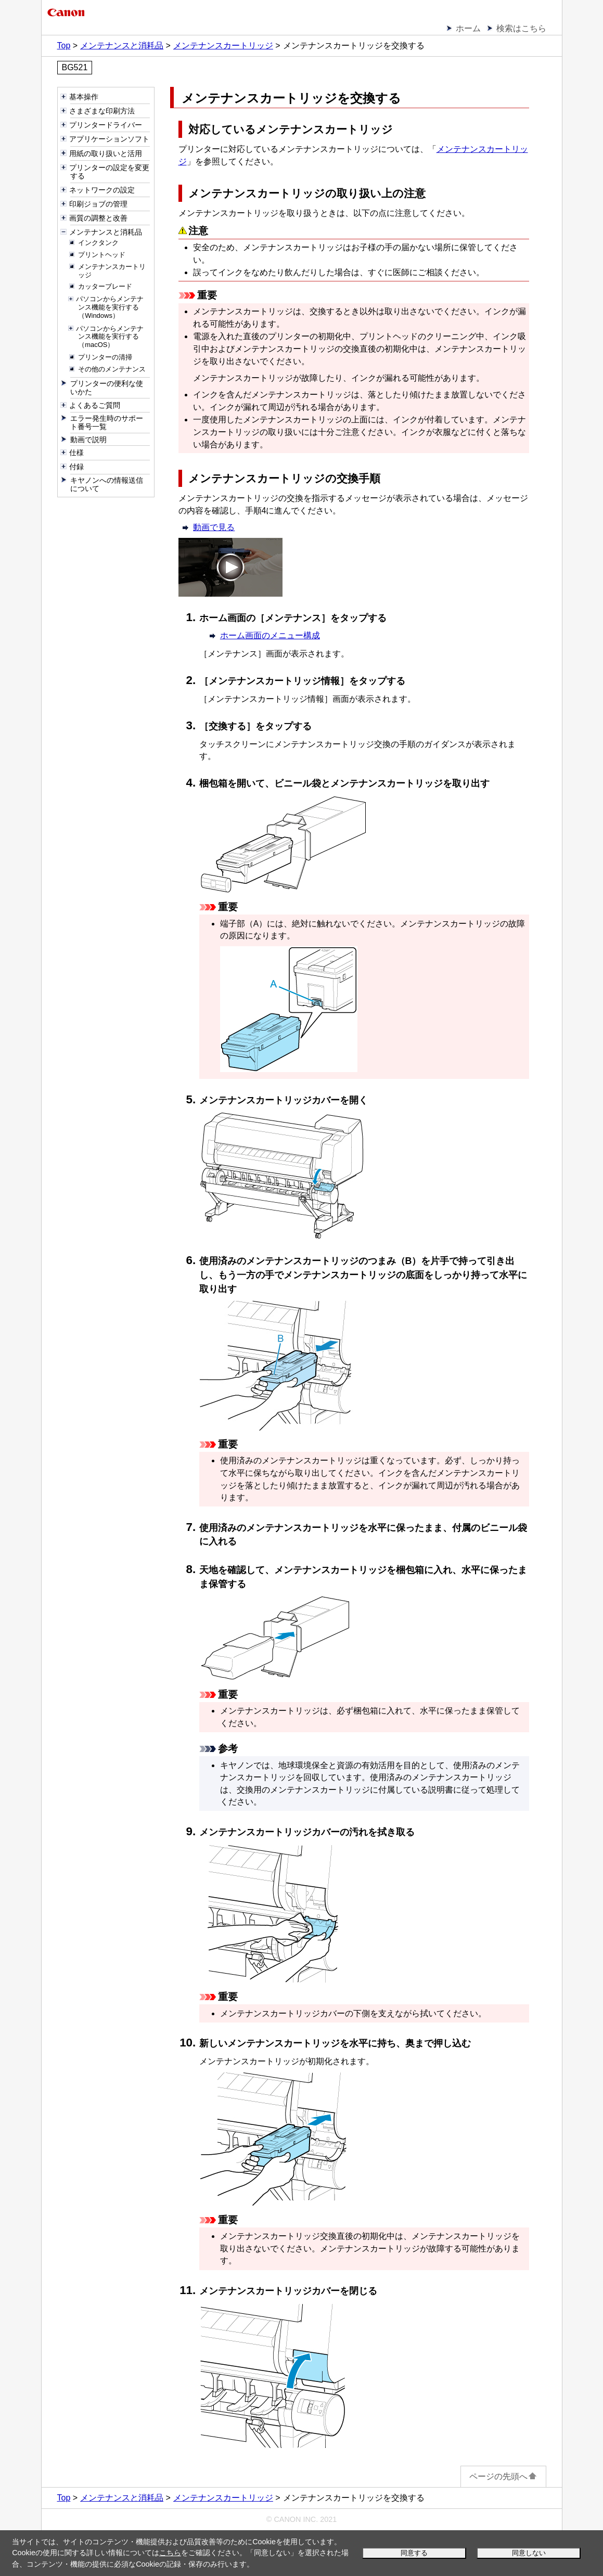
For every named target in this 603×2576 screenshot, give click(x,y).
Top (64, 45)
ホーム (468, 28)
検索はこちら (521, 28)
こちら (170, 2552)
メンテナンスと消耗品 (121, 45)
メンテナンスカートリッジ (223, 45)
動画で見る (214, 527)
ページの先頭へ (503, 2476)
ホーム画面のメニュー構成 (270, 635)
